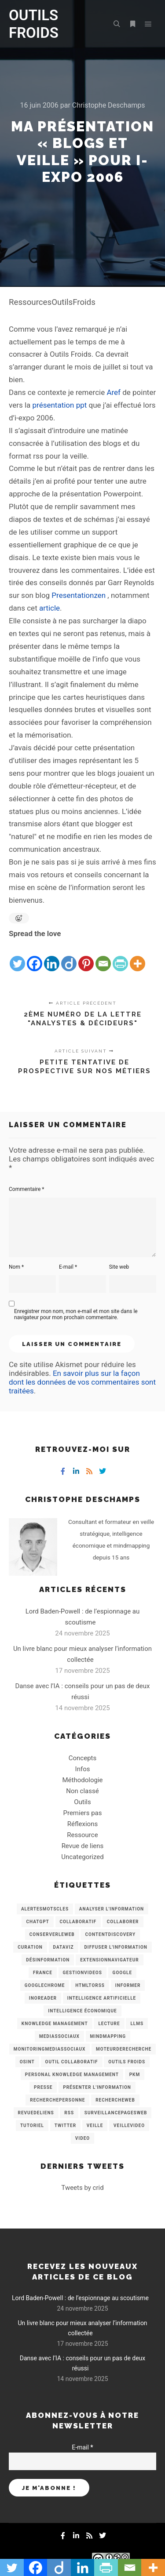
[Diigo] (69, 956)
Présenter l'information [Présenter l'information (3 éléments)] (97, 2087)
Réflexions (82, 1824)
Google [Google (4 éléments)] (122, 1972)
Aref (113, 392)
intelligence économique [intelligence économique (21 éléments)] (82, 2010)
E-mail (68, 1267)
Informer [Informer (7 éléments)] (128, 1985)
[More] (137, 956)
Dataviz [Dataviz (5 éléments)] (63, 1947)
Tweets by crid (82, 2188)
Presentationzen (78, 595)
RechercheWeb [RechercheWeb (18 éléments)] (115, 2100)
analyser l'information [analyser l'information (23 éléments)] (111, 1909)
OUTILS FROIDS (34, 24)
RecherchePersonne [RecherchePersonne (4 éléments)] (57, 2100)
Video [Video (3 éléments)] (82, 2138)
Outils (82, 1802)
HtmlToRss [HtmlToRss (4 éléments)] (90, 1985)
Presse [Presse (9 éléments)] (43, 2087)
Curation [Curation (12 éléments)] (30, 1947)
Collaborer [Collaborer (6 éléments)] (123, 1921)
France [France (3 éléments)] (42, 1972)
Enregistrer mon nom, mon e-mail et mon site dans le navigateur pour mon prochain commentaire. (76, 1314)
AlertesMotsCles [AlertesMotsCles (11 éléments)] (45, 1909)
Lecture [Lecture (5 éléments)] (109, 2023)
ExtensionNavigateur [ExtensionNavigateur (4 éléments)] (109, 1959)
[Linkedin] (51, 956)
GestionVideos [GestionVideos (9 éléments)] (82, 1972)
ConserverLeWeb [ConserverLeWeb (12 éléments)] (52, 1934)
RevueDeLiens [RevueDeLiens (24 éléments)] (36, 2112)
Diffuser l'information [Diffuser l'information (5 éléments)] (115, 1947)
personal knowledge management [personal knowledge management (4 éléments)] (72, 2074)
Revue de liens (83, 1846)
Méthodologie (82, 1780)
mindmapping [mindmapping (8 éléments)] (108, 2036)
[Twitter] (17, 956)
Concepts (82, 1758)
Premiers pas (82, 1813)
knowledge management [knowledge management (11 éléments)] (55, 2023)
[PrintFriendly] (120, 956)
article (49, 608)
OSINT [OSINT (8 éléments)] (27, 2061)
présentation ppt (60, 405)
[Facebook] (34, 956)
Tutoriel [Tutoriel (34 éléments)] (32, 2125)
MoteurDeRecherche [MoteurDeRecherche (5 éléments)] (123, 2049)
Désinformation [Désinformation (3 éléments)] (48, 1959)
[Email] (103, 956)
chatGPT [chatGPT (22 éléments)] (37, 1921)
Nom (16, 1267)
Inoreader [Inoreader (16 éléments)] (43, 1998)
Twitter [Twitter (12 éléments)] (65, 2125)
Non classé (82, 1791)
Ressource (82, 1835)
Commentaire (26, 1189)
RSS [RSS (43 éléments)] (69, 2112)
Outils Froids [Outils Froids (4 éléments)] (126, 2061)
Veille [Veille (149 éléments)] (95, 2125)
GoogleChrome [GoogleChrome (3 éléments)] (45, 1985)
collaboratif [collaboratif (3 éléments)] (78, 1921)
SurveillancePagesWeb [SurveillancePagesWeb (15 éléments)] (115, 2112)
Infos (82, 1769)
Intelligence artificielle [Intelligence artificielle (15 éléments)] (101, 1998)
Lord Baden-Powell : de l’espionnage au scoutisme (80, 2297)
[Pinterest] (86, 956)
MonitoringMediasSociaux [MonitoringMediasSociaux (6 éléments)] (50, 2049)
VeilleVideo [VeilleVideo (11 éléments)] (129, 2125)
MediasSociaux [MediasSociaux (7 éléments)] (59, 2036)
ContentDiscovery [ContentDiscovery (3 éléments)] (110, 1934)
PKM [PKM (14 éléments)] (134, 2074)
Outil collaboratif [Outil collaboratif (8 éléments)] (71, 2061)
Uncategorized (82, 1857)
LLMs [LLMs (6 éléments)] (136, 2023)
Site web (119, 1267)
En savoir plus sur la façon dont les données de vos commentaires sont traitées (82, 1382)
